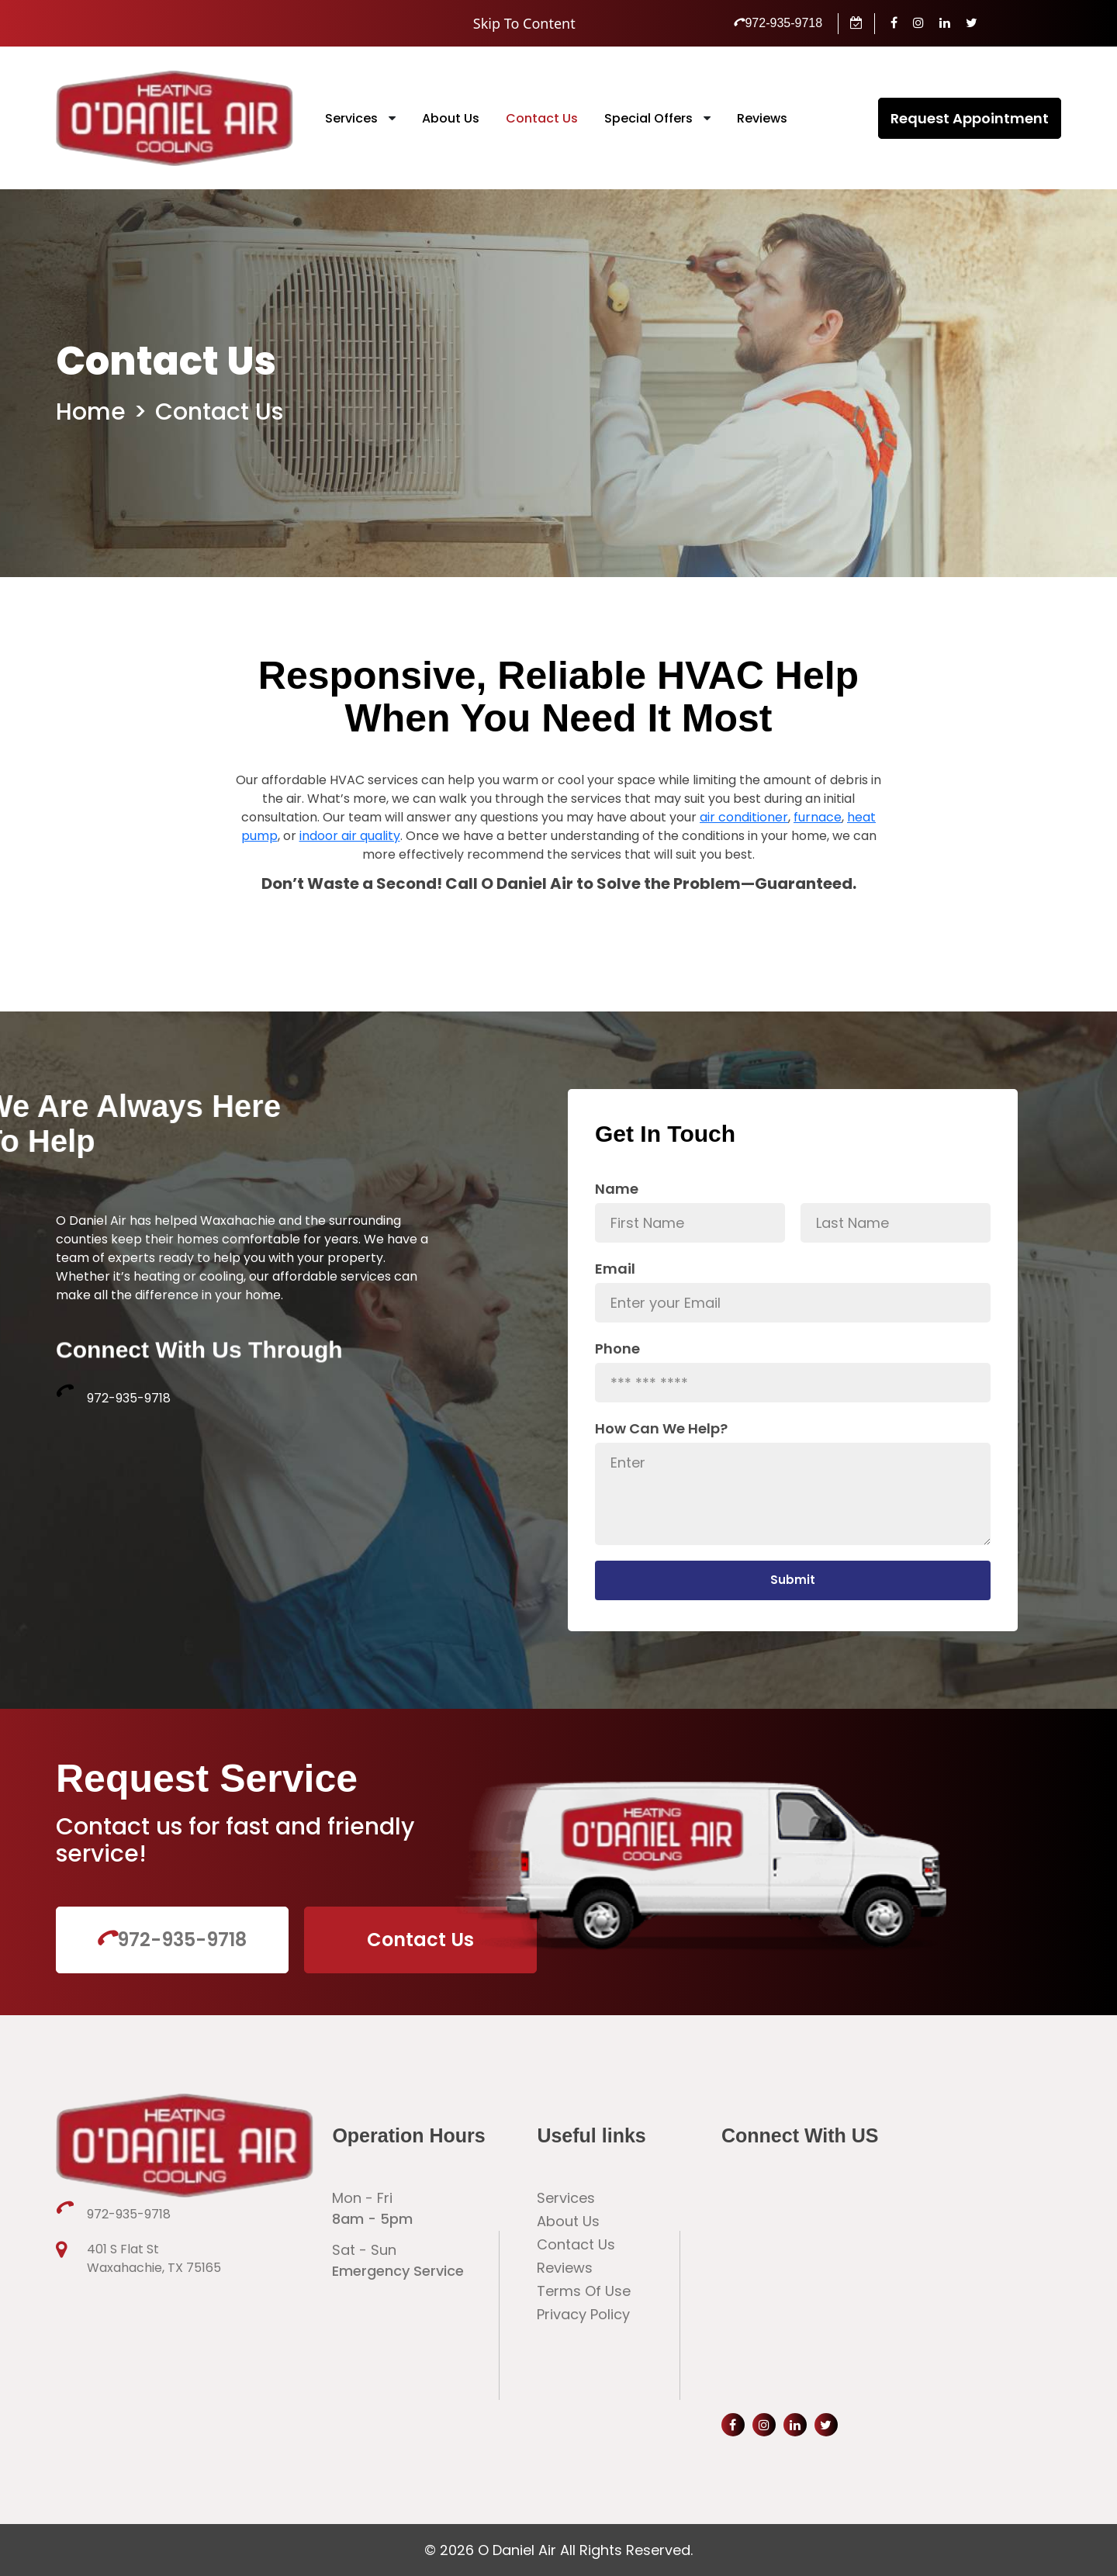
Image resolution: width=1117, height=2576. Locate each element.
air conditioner (744, 872)
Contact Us (542, 118)
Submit (792, 1580)
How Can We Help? (661, 1428)
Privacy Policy (583, 2314)
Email (615, 1268)
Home (91, 412)
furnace (818, 872)
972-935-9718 (778, 22)
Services (351, 118)
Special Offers (648, 118)
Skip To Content (524, 23)
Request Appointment (969, 118)
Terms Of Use (584, 2291)
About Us (450, 118)
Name (616, 1188)
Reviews (762, 118)
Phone (617, 1348)
